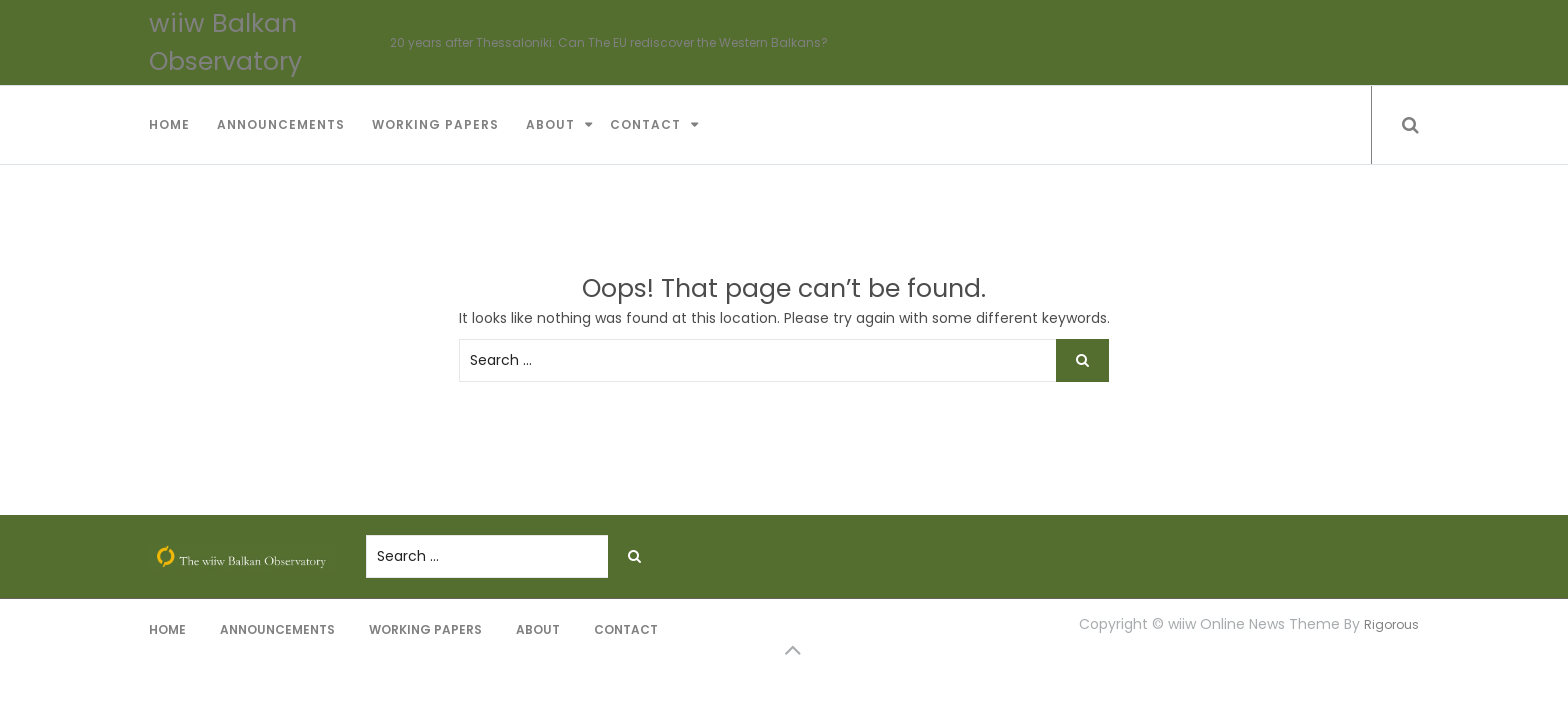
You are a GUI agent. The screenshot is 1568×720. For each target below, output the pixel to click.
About (550, 124)
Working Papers (435, 124)
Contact (645, 124)
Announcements (281, 124)
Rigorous (1391, 624)
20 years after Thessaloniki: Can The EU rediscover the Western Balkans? (609, 42)
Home (169, 124)
